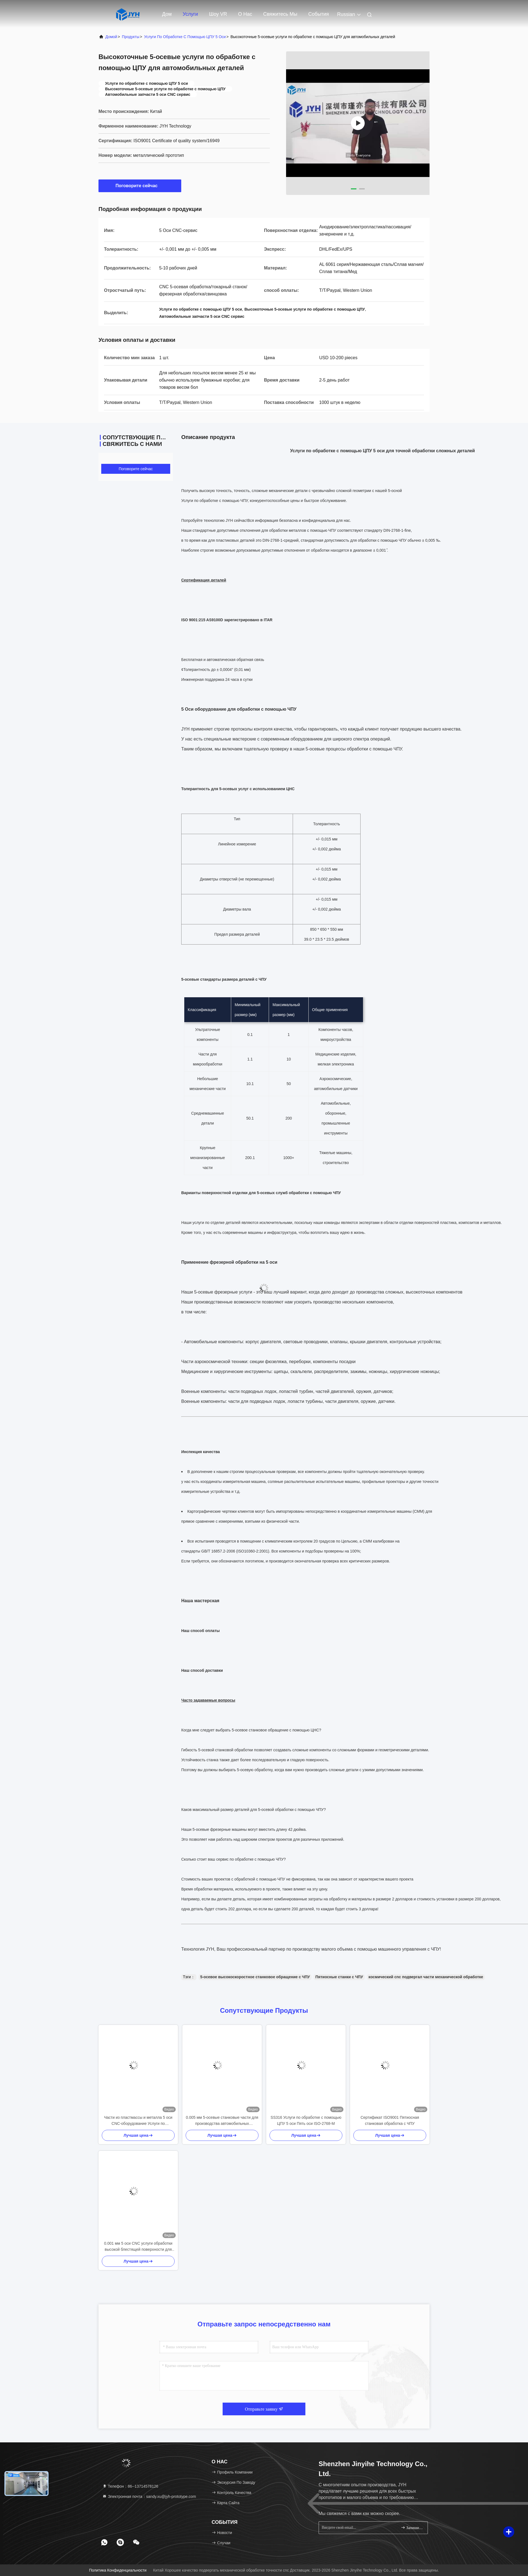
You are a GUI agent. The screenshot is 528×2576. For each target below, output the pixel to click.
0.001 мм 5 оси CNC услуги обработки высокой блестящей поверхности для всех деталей (138, 2246)
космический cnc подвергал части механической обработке (426, 1977)
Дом (167, 14)
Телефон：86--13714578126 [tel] (130, 2486)
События (318, 14)
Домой (111, 37)
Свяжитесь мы (280, 14)
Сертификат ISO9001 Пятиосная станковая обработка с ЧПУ (390, 2120)
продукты (130, 37)
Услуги (190, 14)
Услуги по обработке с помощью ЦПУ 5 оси (185, 37)
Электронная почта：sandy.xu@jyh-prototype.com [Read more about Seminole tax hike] (149, 2496)
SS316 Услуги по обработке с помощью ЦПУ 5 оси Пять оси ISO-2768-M (306, 2120)
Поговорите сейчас (140, 185)
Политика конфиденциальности (117, 2570)
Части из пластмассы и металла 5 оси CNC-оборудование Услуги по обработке (138, 2121)
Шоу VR (218, 14)
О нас (245, 14)
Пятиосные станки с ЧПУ (339, 1977)
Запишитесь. (412, 2527)
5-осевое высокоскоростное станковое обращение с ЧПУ (255, 1977)
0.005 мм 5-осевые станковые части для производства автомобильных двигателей (222, 2121)
